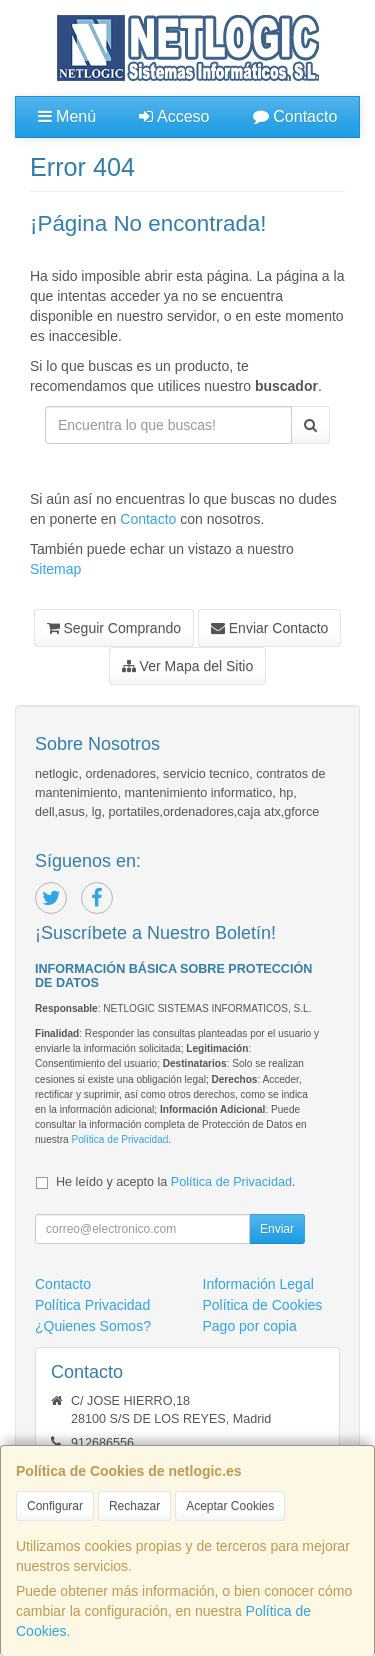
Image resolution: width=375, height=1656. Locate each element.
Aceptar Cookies (230, 1506)
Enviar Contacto (270, 628)
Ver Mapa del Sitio (188, 666)
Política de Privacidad (119, 1139)
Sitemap (55, 569)
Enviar (277, 1229)
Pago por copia (250, 1326)
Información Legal (258, 1284)
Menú (67, 116)
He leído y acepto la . (175, 1182)
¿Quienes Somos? (93, 1326)
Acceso (174, 116)
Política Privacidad (92, 1305)
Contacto (295, 116)
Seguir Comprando (114, 628)
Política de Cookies (263, 1305)
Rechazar (134, 1506)
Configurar (55, 1506)
